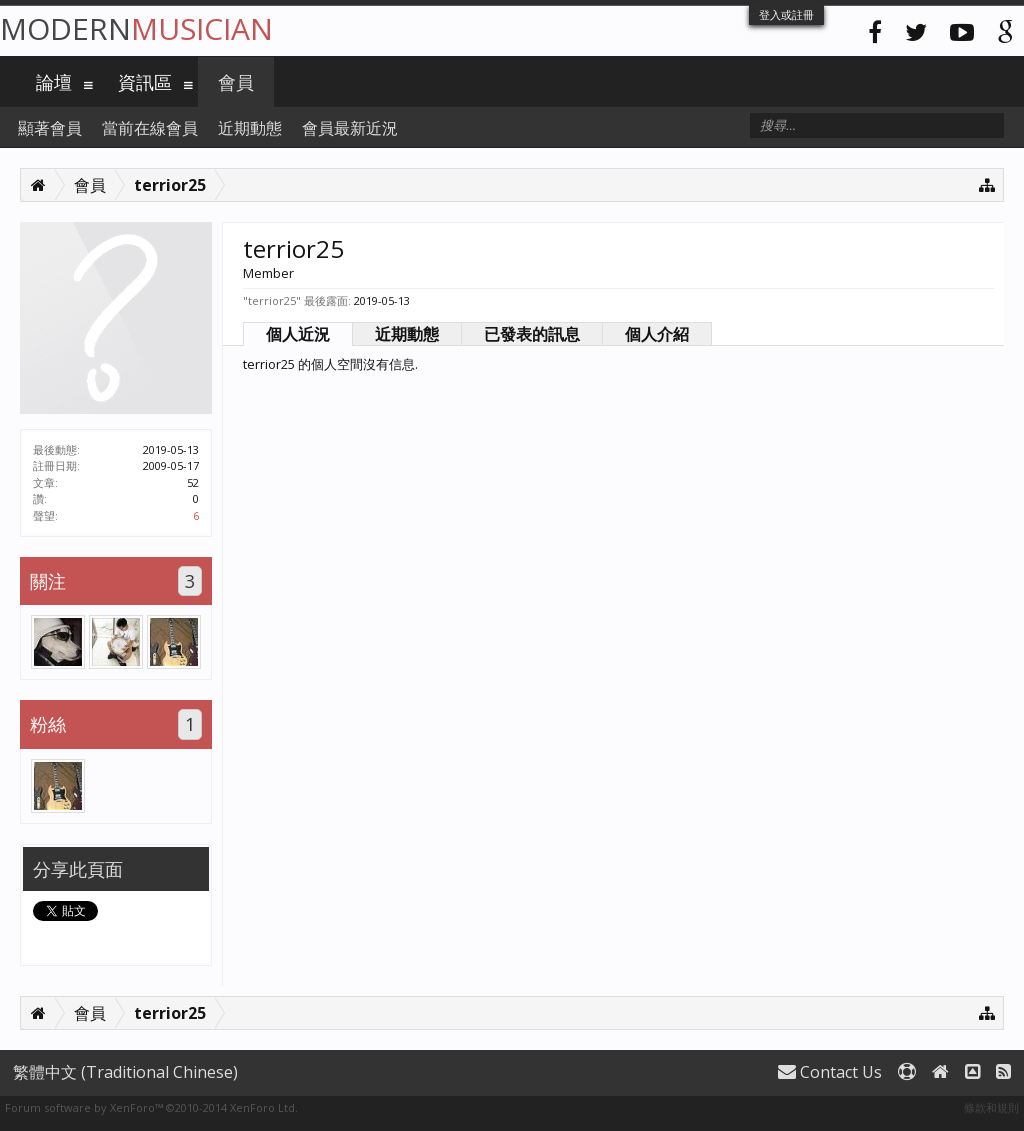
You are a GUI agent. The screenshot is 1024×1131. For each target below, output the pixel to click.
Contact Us (830, 1072)
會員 (236, 82)
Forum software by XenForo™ (151, 1107)
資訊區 (145, 82)
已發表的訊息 (532, 334)
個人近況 (298, 334)
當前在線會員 (150, 128)
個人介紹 (657, 334)
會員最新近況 (350, 128)
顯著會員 (50, 128)
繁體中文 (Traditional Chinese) (125, 1072)
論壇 (54, 82)
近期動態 (407, 334)
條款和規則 (991, 1107)
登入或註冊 (786, 14)
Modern (136, 28)
